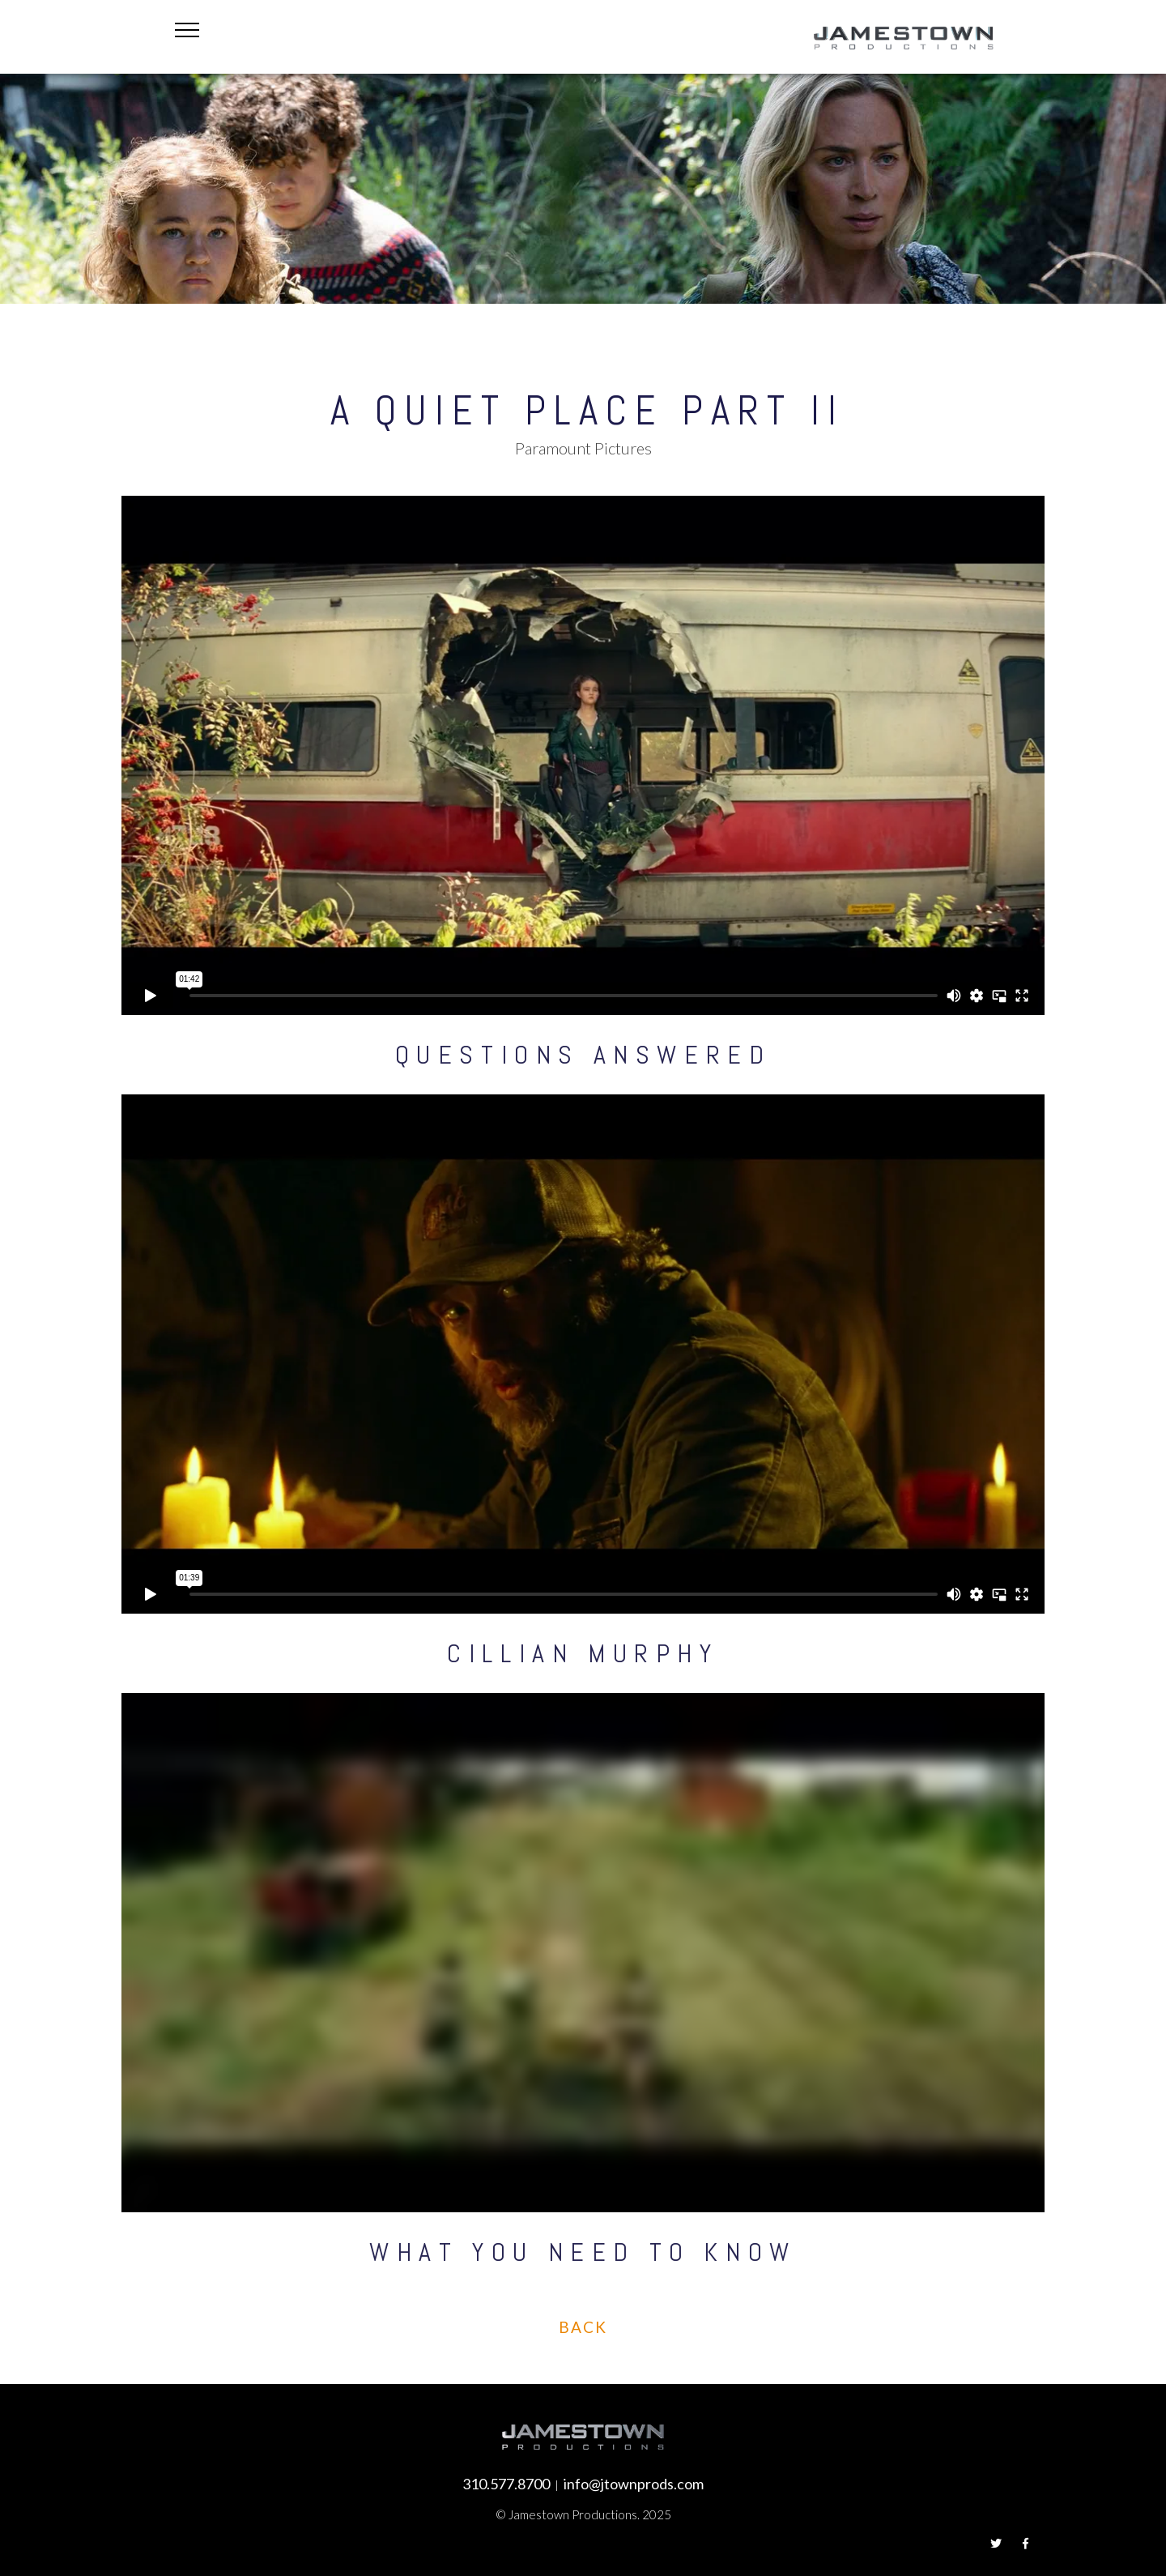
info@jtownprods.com (634, 2484)
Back (583, 2327)
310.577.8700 (506, 2484)
